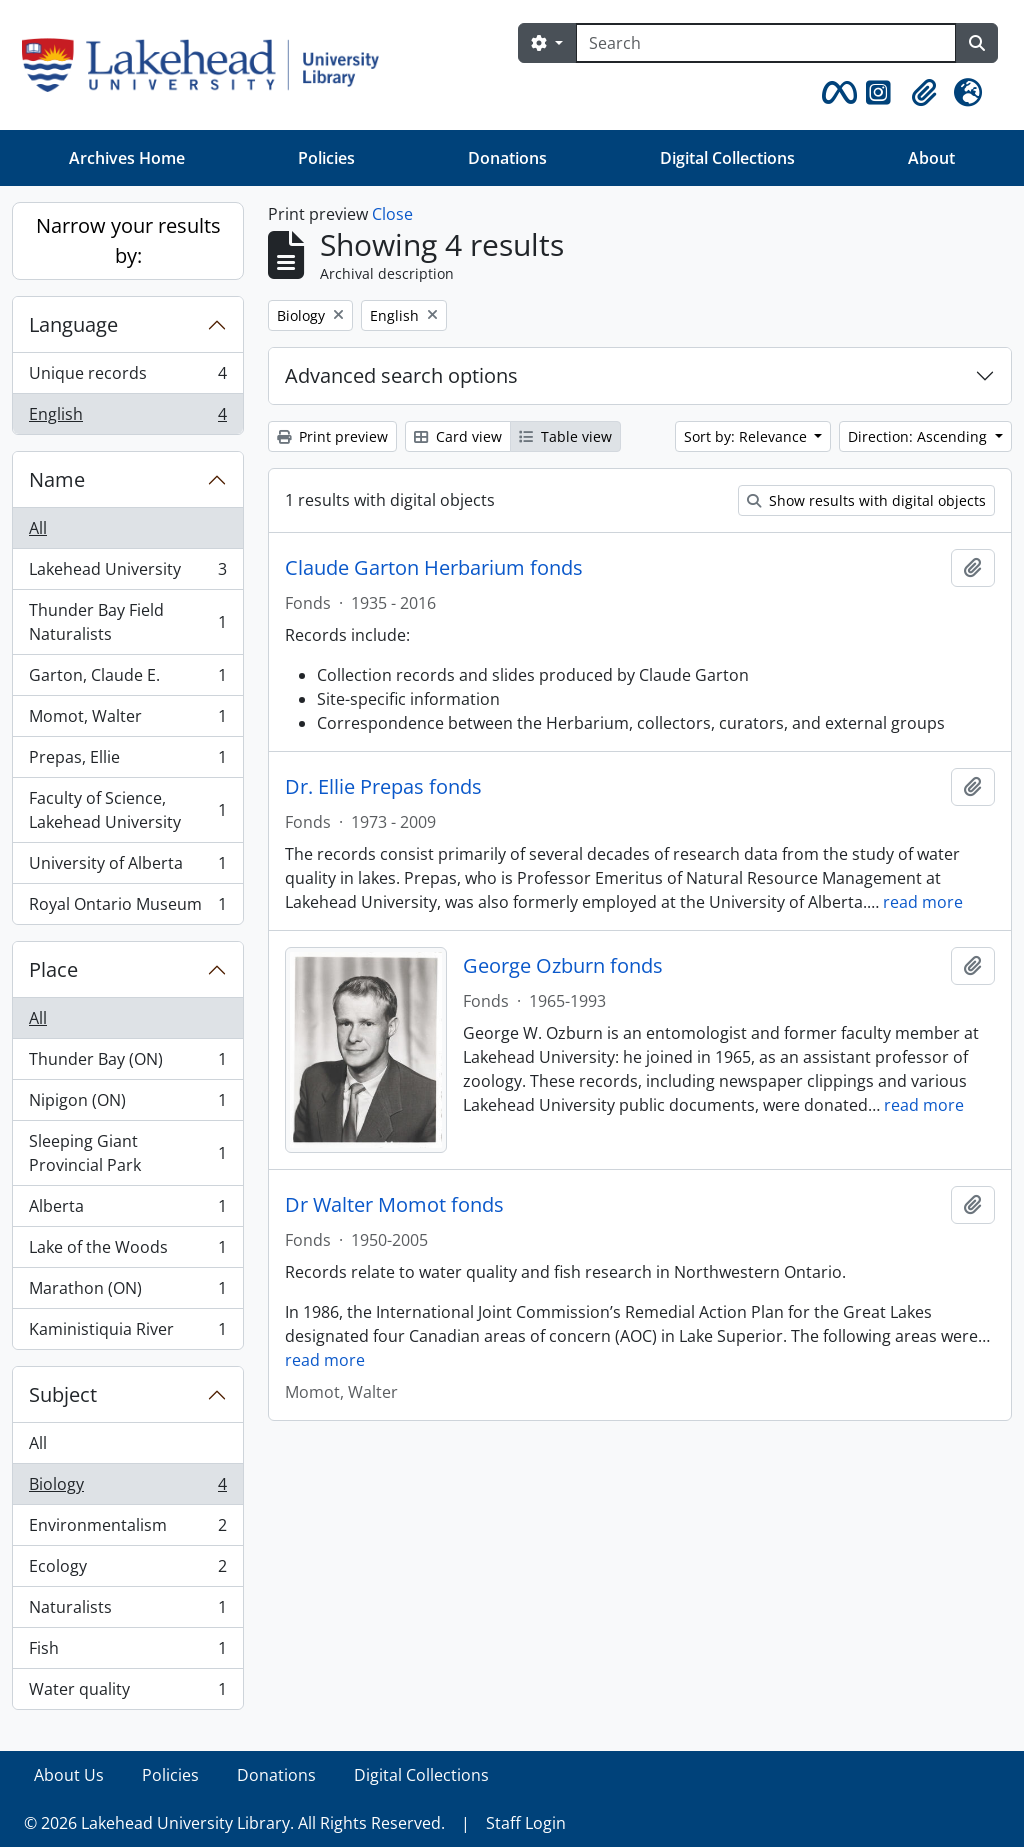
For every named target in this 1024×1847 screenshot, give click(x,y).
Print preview (332, 436)
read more (923, 902)
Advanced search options (401, 375)
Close (392, 214)
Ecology (127, 1570)
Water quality (127, 1693)
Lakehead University (127, 573)
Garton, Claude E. (127, 679)
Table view (565, 436)
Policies (326, 158)
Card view (458, 436)
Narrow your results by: (128, 240)
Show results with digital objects (866, 500)
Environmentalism (127, 1529)
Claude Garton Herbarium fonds (434, 568)
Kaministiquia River (127, 1333)
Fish (127, 1652)
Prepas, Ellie (127, 761)
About (931, 158)
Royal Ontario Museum (127, 908)
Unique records (127, 377)
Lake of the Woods (127, 1251)
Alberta (127, 1210)
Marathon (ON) (127, 1292)
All (38, 528)
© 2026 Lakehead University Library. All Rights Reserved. (234, 1823)
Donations (507, 158)
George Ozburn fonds (563, 966)
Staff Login (526, 1823)
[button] (836, 93)
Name (57, 479)
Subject (63, 1394)
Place (53, 969)
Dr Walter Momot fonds (394, 1205)
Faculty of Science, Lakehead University (127, 810)
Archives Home (127, 158)
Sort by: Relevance (747, 436)
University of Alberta (127, 867)
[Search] (766, 43)
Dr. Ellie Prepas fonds (383, 787)
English (127, 418)
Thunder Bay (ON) (127, 1063)
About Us (69, 1775)
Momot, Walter (127, 720)
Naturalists (127, 1611)
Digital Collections (727, 158)
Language (73, 324)
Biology (127, 1488)
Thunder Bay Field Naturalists (127, 622)
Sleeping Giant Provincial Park (127, 1153)
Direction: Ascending (919, 436)
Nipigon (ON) (127, 1104)
